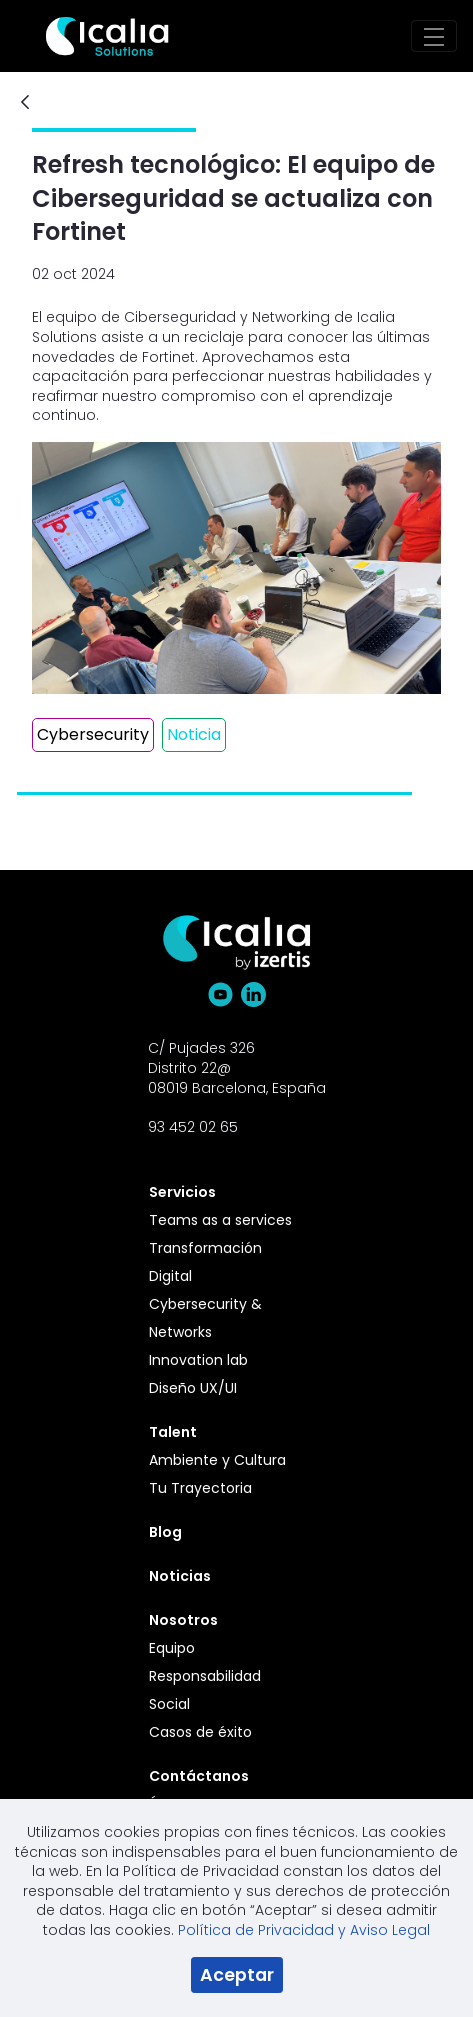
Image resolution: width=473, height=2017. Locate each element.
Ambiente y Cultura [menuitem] (217, 1460)
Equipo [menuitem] (172, 1648)
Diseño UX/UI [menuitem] (193, 1388)
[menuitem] (226, 1192)
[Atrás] (25, 103)
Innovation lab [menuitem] (198, 1360)
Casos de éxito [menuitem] (200, 1732)
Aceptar (237, 1975)
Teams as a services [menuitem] (220, 1220)
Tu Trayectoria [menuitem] (200, 1488)
